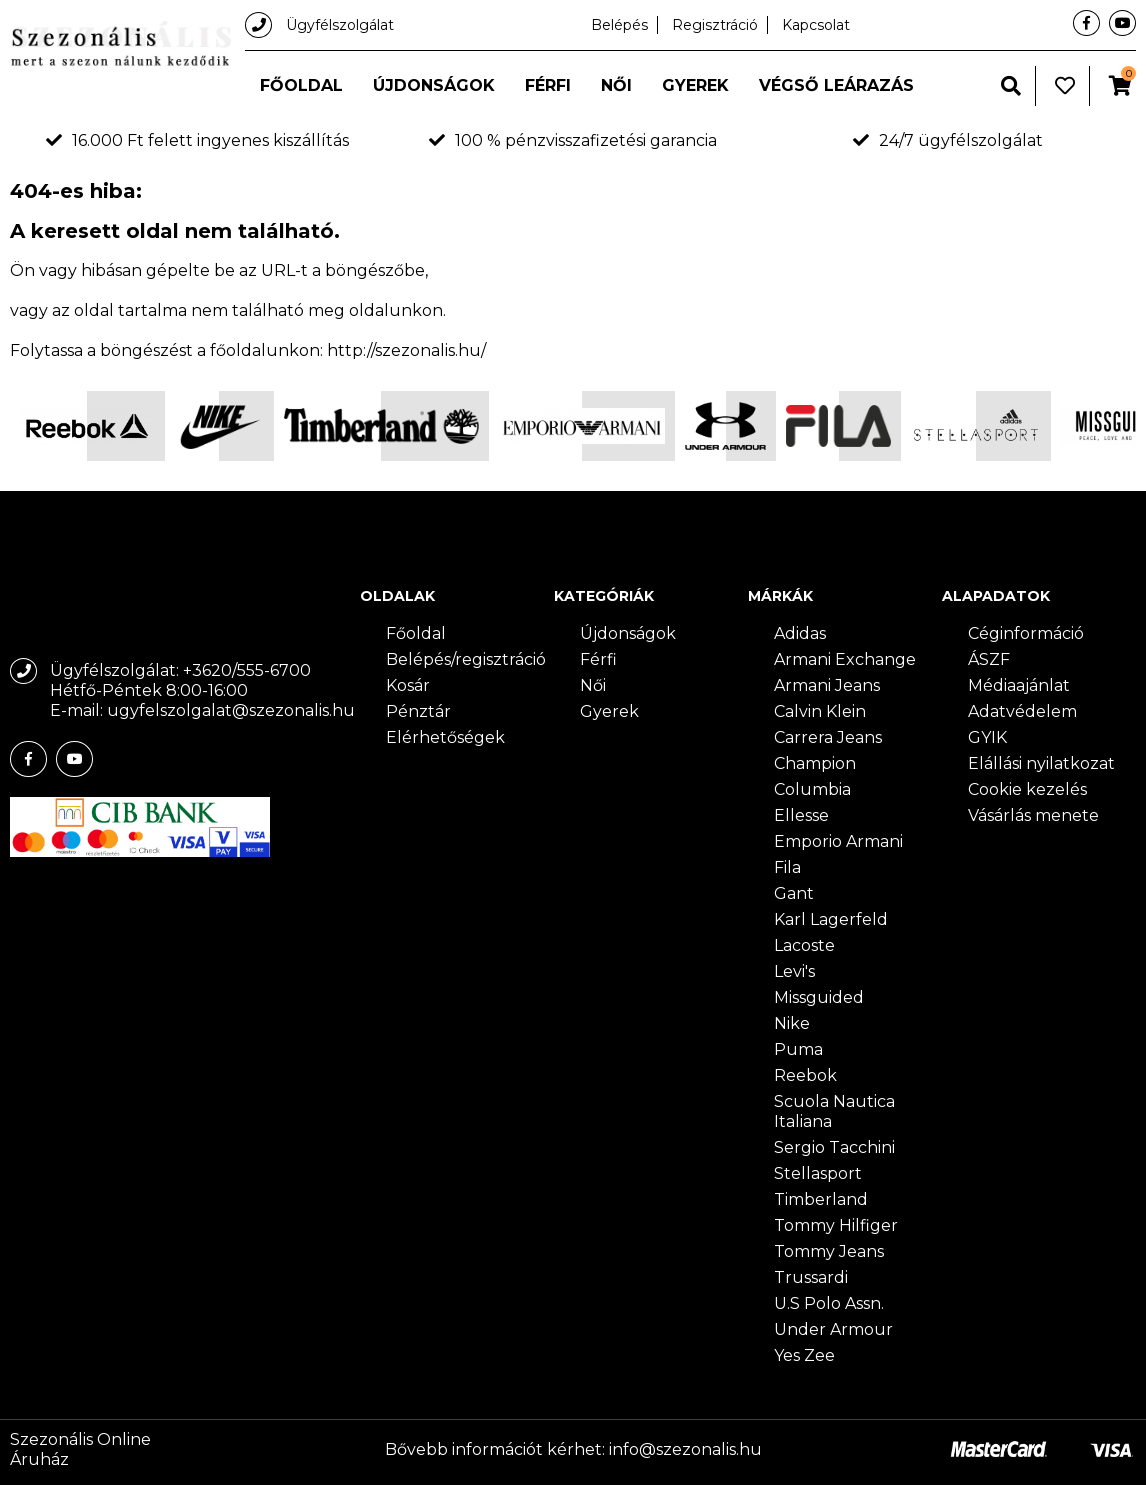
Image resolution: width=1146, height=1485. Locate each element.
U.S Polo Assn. (829, 1303)
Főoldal (301, 85)
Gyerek (695, 85)
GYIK (987, 737)
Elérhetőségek (445, 737)
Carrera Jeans (828, 737)
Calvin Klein (820, 711)
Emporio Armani (838, 841)
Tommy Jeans (829, 1251)
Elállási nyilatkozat (1041, 763)
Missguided (819, 997)
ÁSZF (989, 659)
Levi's (794, 971)
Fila (787, 867)
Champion (815, 763)
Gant (794, 893)
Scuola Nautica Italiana (834, 1111)
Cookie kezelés (1027, 789)
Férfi (548, 85)
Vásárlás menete (1033, 815)
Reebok (805, 1075)
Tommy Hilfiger (836, 1225)
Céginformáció (1026, 633)
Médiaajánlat (1019, 685)
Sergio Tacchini (834, 1147)
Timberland (821, 1199)
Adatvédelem (1022, 711)
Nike (792, 1023)
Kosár (408, 685)
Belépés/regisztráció (466, 659)
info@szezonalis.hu (685, 1449)
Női (616, 85)
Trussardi (811, 1277)
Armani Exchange (845, 659)
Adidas (800, 633)
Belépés (619, 25)
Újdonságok (434, 85)
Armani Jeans (827, 685)
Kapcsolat (816, 25)
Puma (798, 1049)
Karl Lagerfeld (831, 919)
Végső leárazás (836, 85)
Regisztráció (715, 25)
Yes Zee (804, 1355)
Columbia (812, 789)
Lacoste (804, 945)
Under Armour (833, 1329)
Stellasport (818, 1173)
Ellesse (801, 815)
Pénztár (418, 711)
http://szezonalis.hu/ (406, 350)
